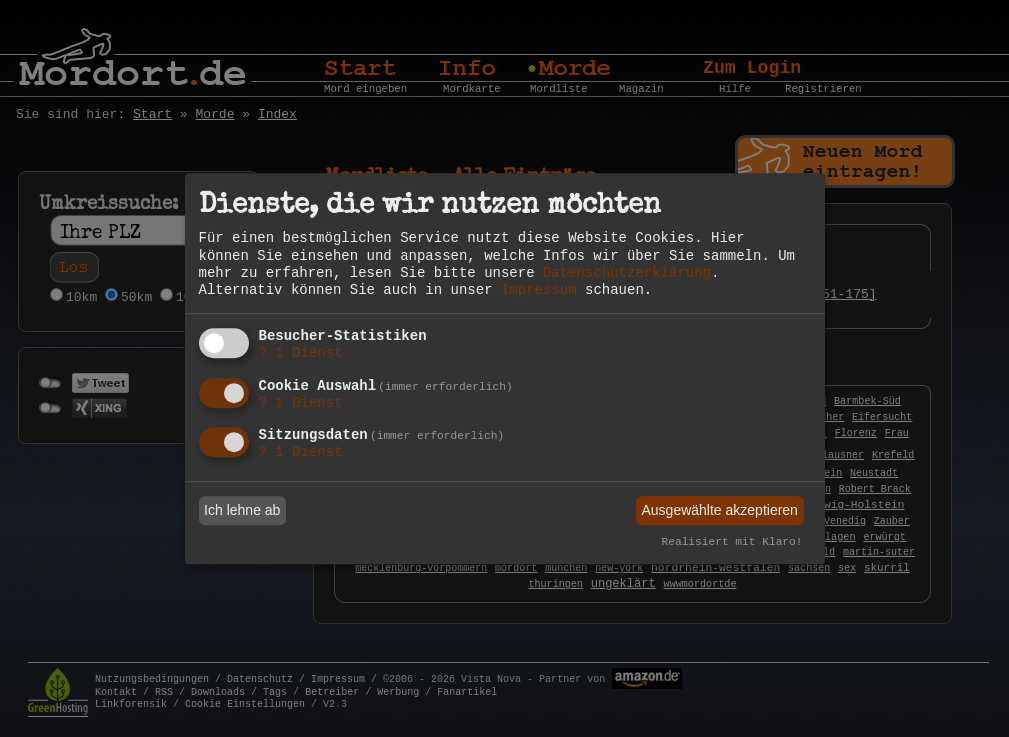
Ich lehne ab (242, 510)
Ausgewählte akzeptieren (719, 510)
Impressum (539, 290)
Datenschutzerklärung (627, 273)
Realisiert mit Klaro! (732, 543)
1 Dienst (301, 353)
